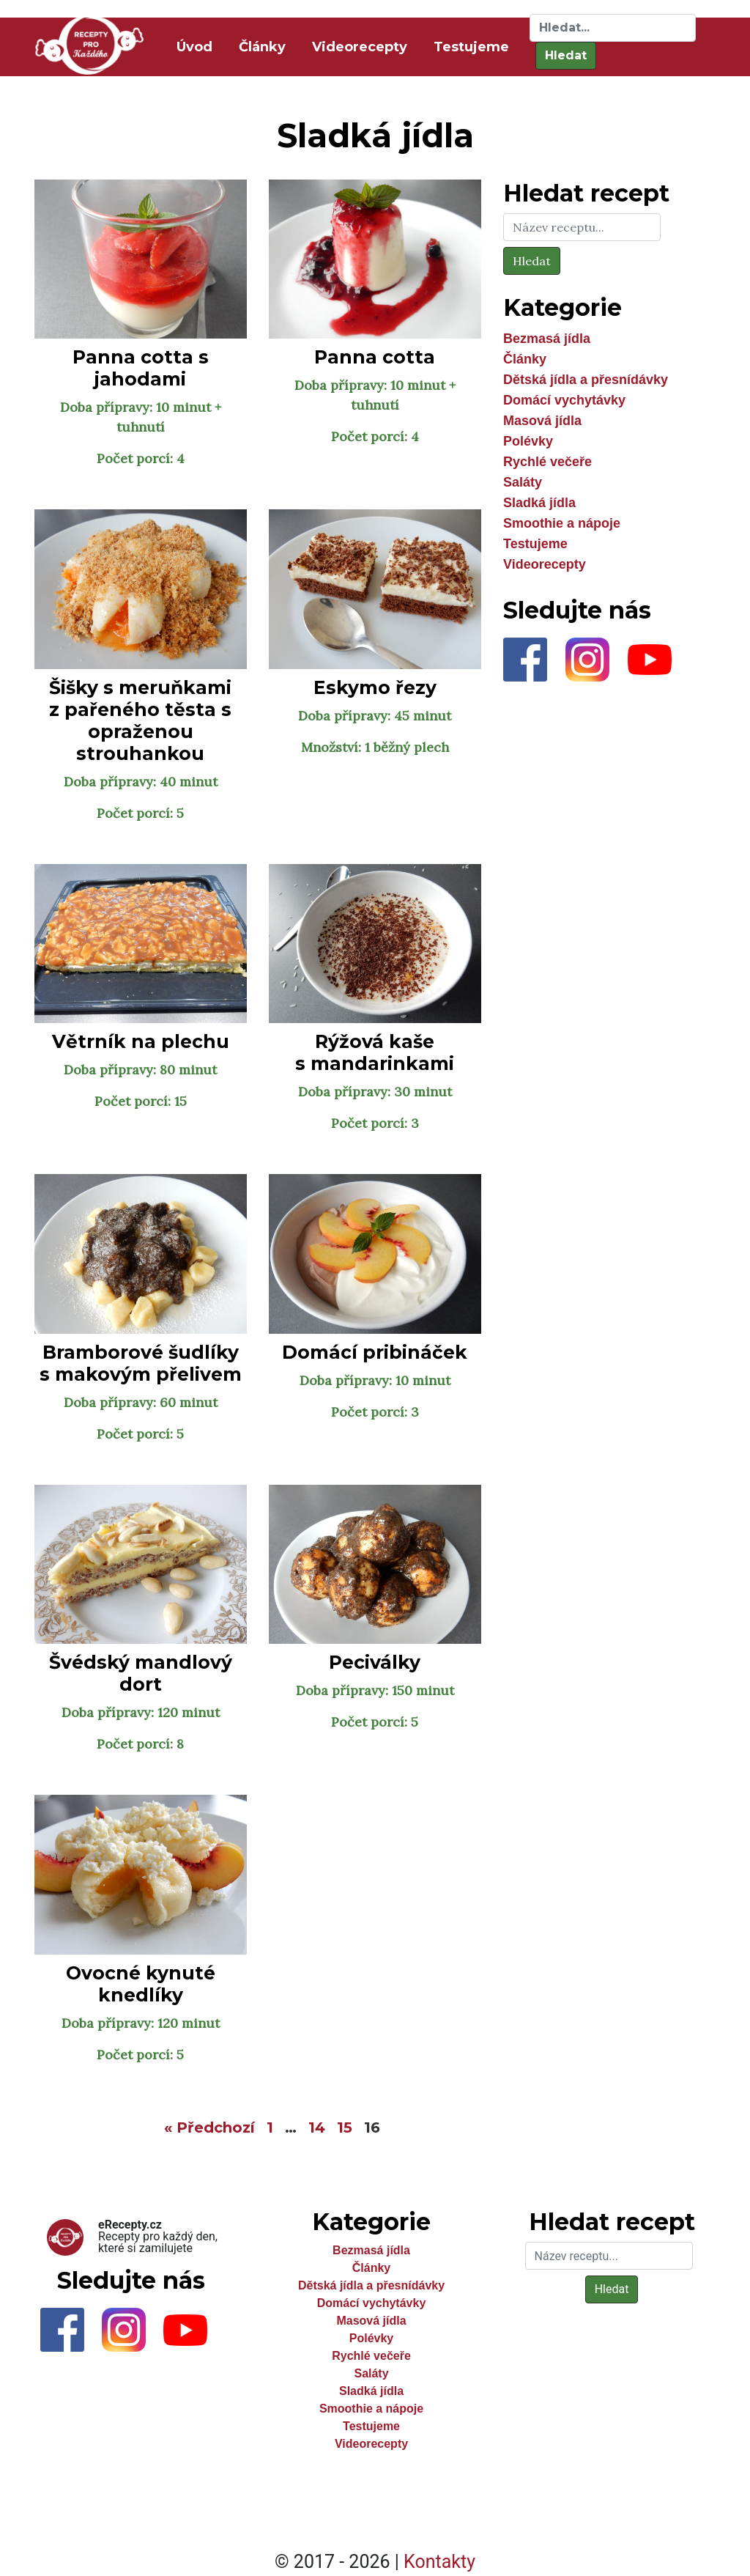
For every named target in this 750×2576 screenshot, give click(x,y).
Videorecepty (359, 47)
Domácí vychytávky (564, 400)
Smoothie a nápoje (561, 523)
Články (262, 47)
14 (316, 2127)
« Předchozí (209, 2127)
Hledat (566, 55)
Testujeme (471, 47)
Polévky (528, 441)
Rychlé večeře (547, 461)
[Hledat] (613, 28)
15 (344, 2127)
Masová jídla (542, 420)
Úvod (197, 46)
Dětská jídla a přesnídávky (585, 379)
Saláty (522, 482)
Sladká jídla (539, 502)
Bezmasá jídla (546, 338)
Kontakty (439, 2561)
